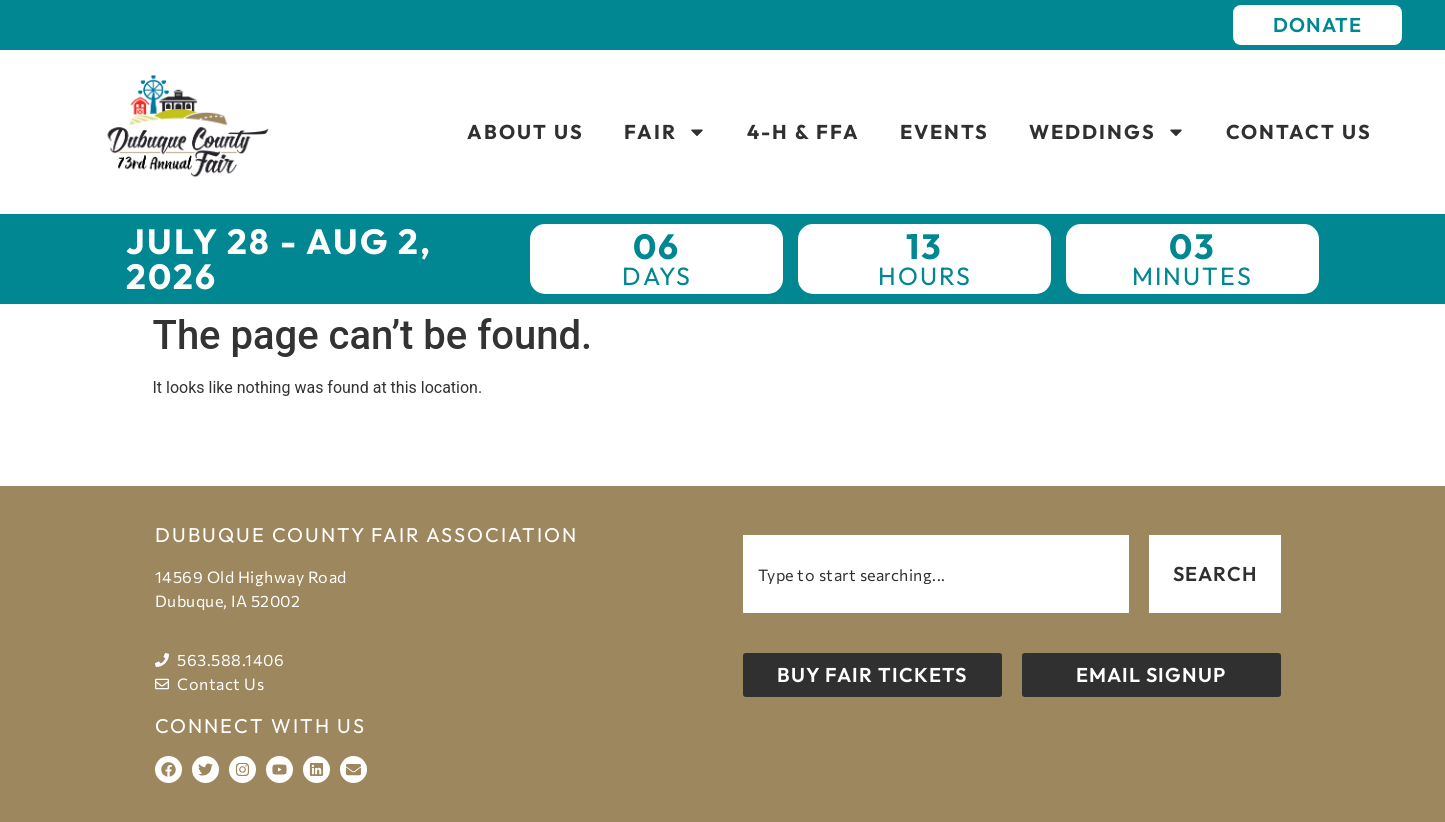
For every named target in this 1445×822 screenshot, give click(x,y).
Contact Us (1299, 131)
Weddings (1107, 132)
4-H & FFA (803, 131)
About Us (525, 131)
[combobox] (936, 574)
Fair (665, 132)
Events (944, 131)
